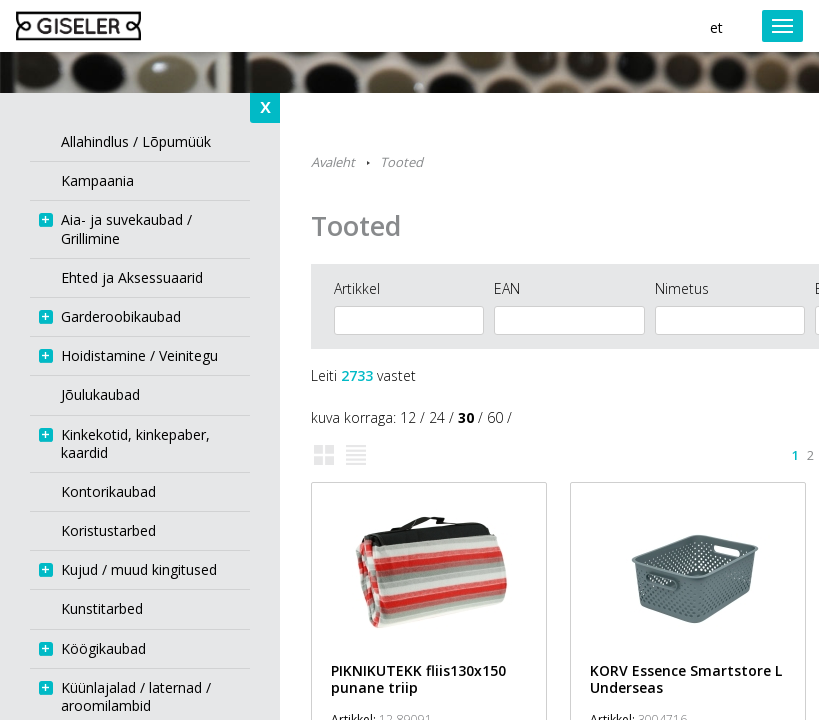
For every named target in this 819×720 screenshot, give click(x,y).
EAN (507, 288)
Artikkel (357, 288)
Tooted (401, 162)
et (716, 27)
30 (466, 417)
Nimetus (682, 288)
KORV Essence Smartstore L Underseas (686, 679)
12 (408, 417)
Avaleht (333, 162)
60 (495, 417)
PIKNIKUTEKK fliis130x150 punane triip (418, 679)
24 (437, 417)
